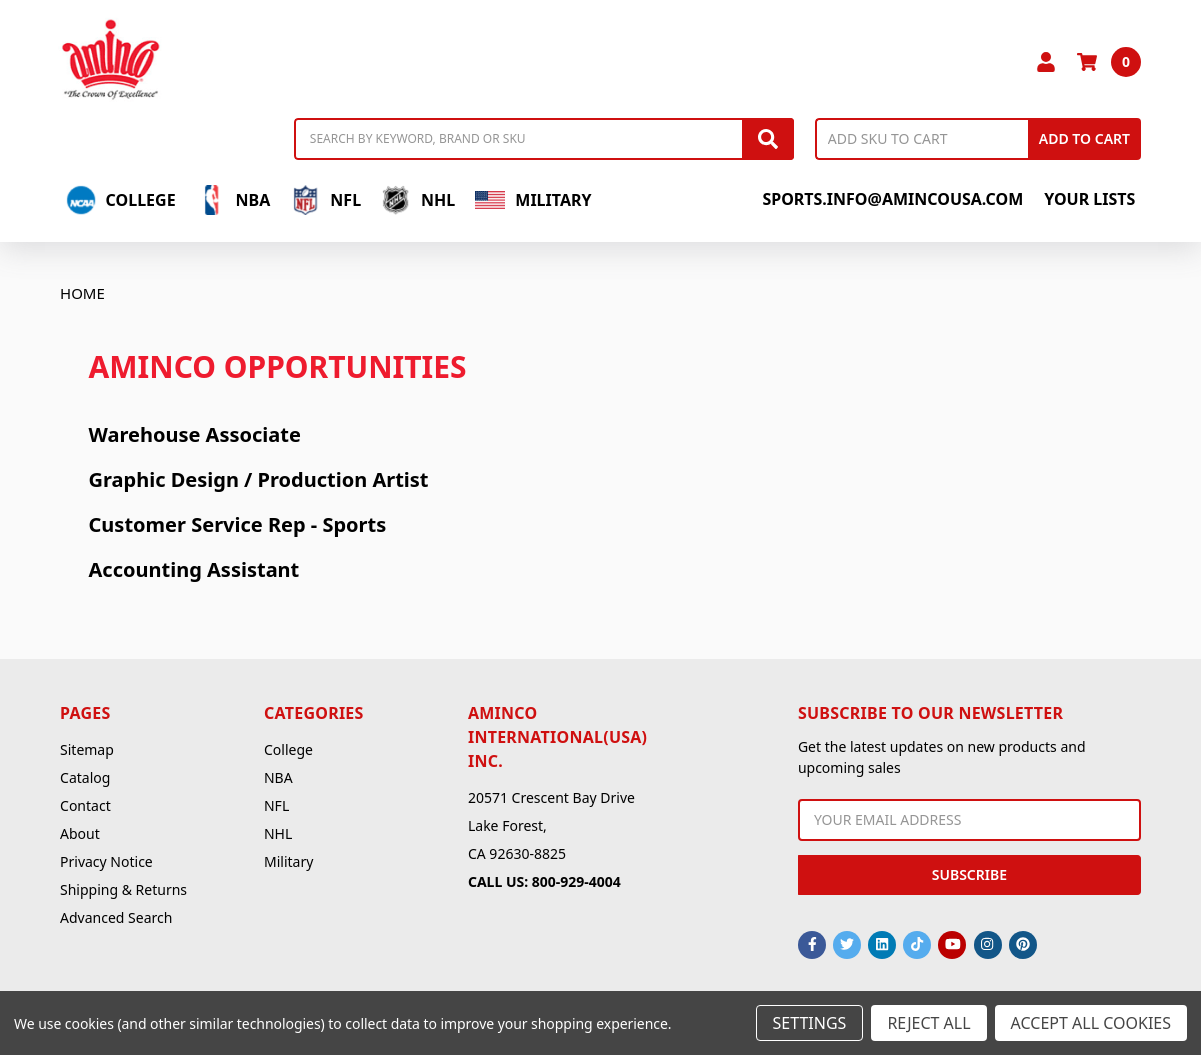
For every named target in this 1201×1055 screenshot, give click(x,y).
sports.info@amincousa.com (892, 199)
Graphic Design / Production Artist (259, 479)
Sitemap (87, 749)
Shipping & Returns (123, 889)
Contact (85, 805)
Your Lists (1089, 199)
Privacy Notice (106, 861)
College (121, 200)
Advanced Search (116, 917)
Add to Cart (1084, 138)
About (80, 833)
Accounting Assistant (194, 569)
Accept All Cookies (1091, 1023)
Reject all (928, 1023)
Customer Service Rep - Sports (238, 524)
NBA (233, 200)
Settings (810, 1023)
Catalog (85, 777)
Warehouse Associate (195, 434)
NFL (325, 200)
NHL (418, 200)
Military (533, 200)
